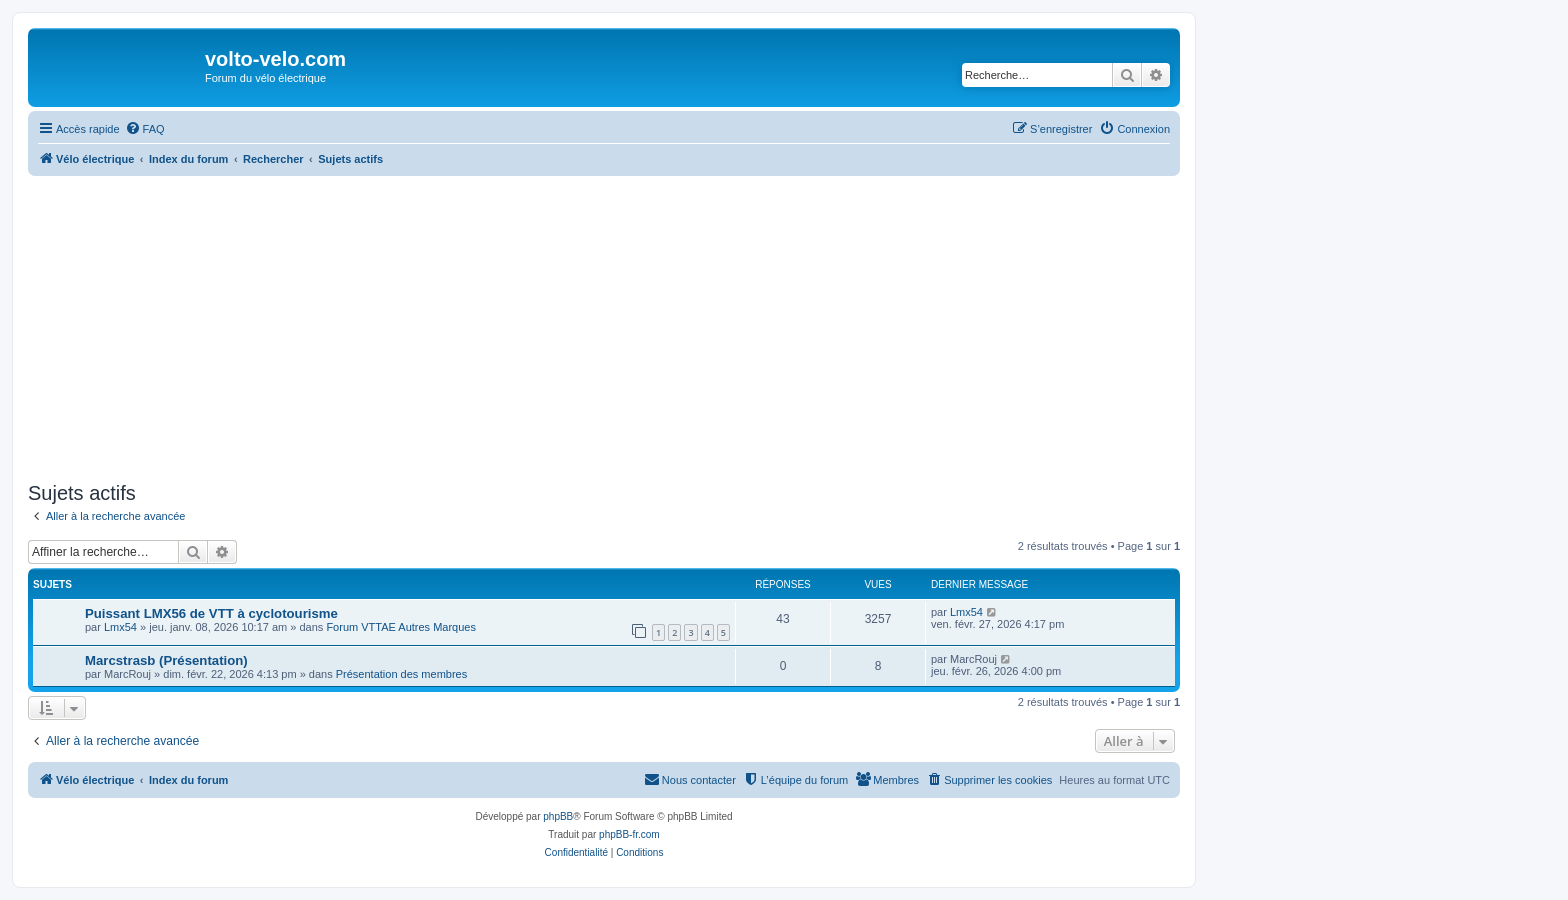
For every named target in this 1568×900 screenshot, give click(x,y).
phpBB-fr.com (629, 834)
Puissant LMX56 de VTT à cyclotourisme (211, 613)
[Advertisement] (604, 326)
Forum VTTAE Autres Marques (401, 627)
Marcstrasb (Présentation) (166, 660)
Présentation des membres (401, 674)
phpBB (558, 816)
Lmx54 (120, 627)
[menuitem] (145, 129)
